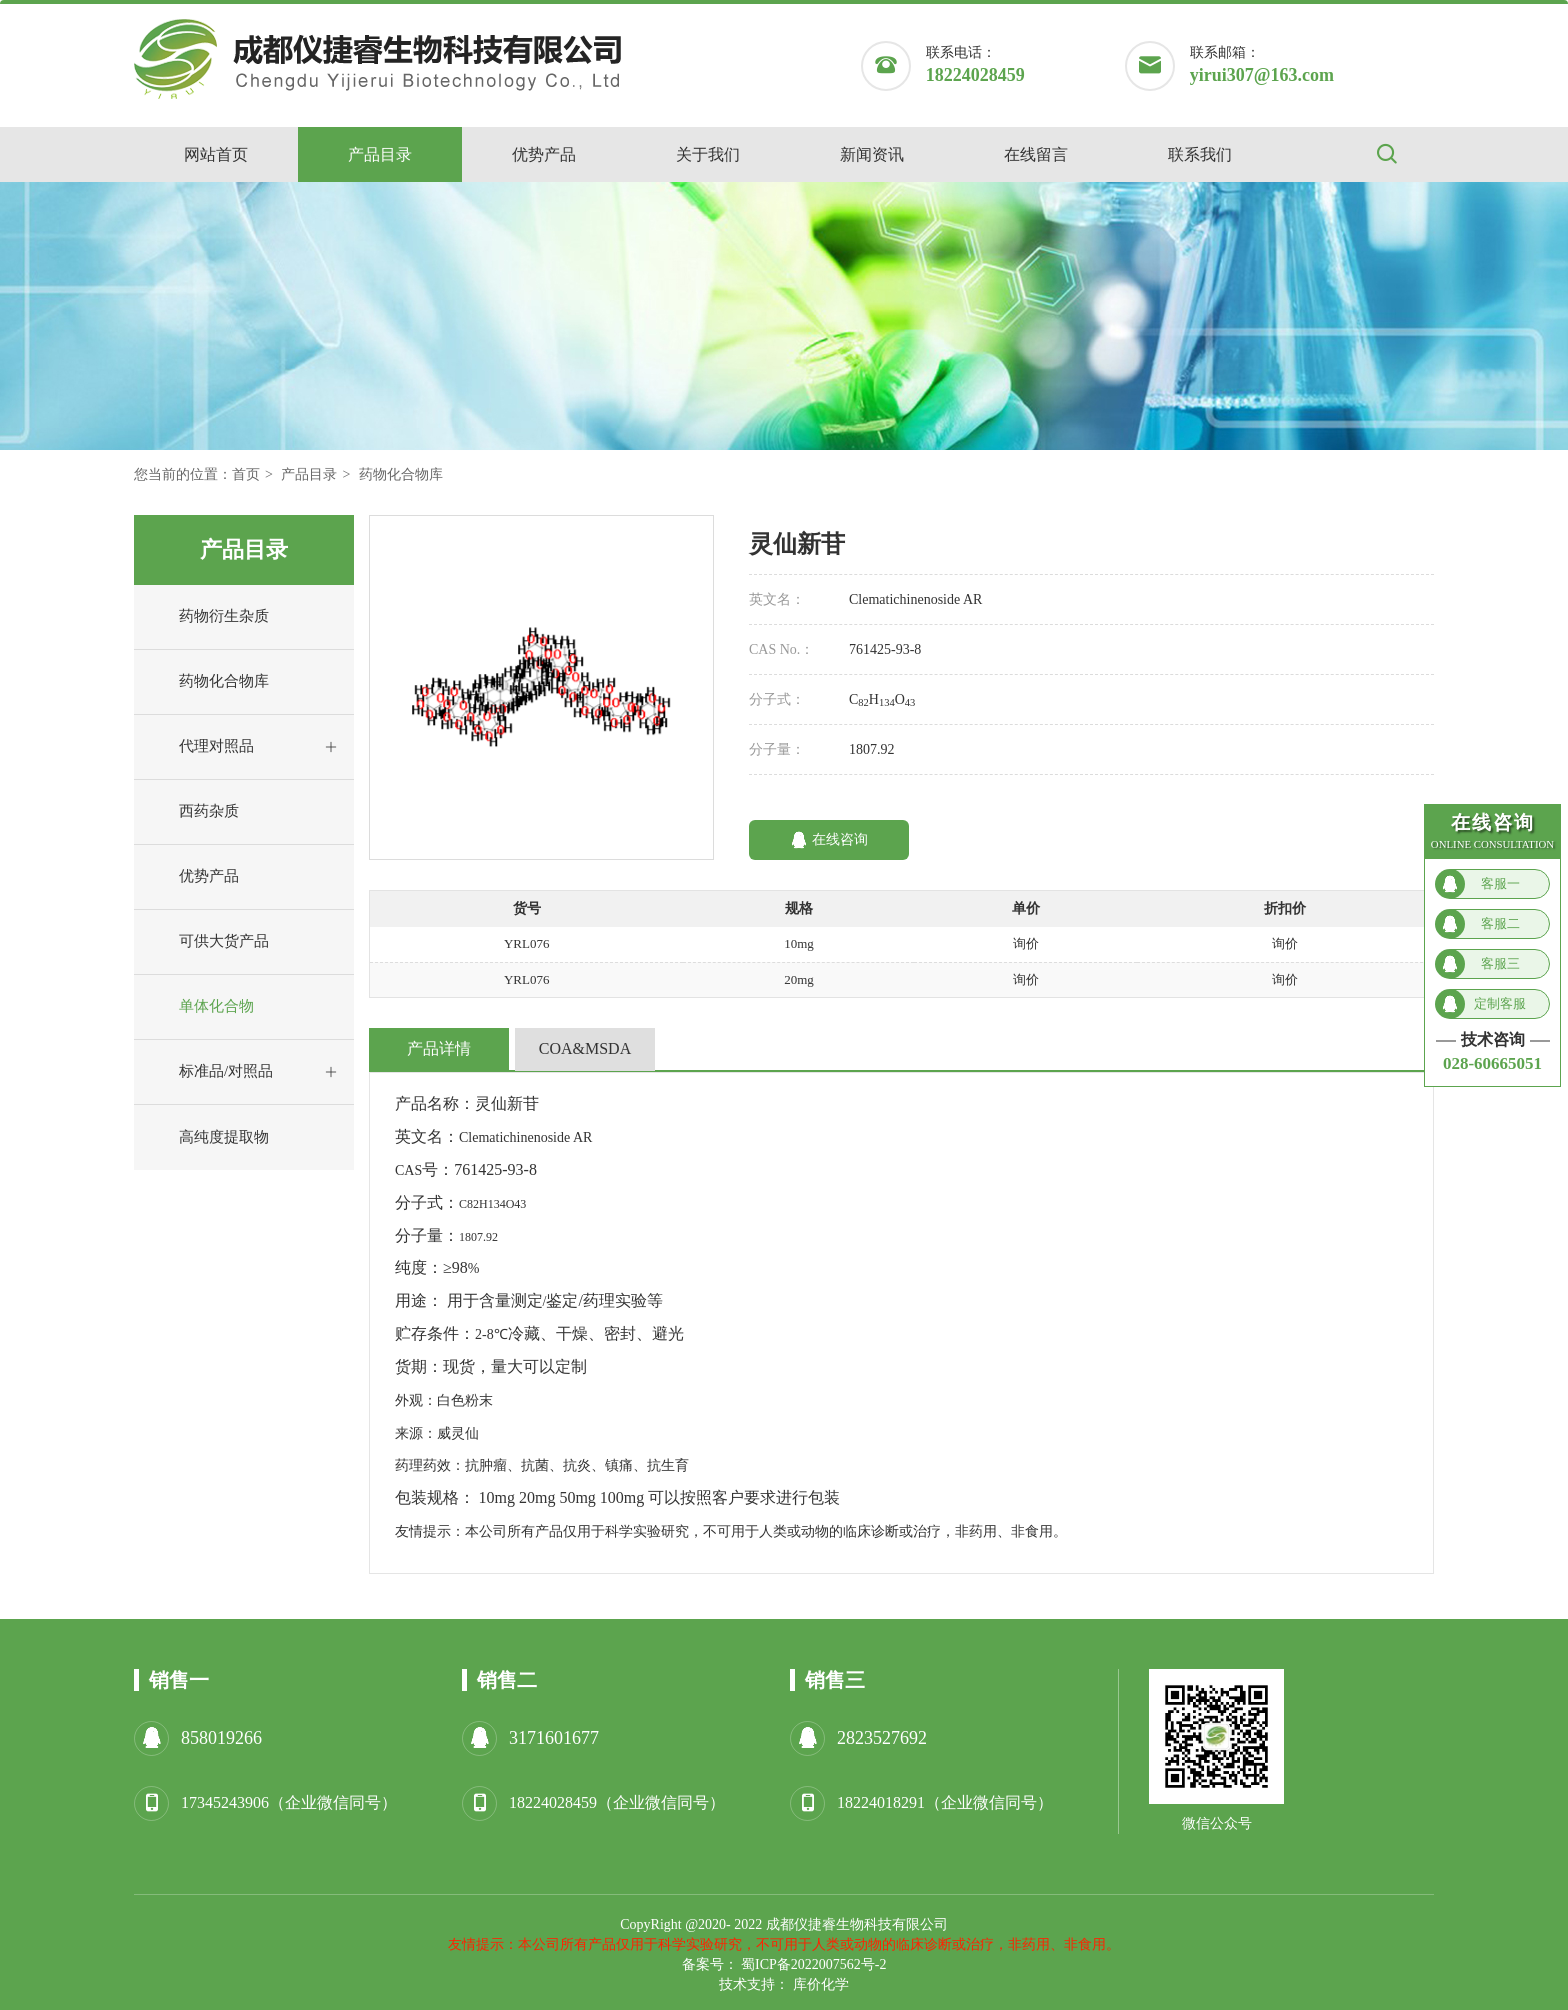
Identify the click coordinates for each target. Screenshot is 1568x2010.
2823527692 (882, 1738)
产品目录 (380, 154)
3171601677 (554, 1738)
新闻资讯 (872, 154)
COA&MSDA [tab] (585, 1048)
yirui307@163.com (1262, 75)
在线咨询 (829, 840)
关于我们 (708, 154)
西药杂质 (191, 812)
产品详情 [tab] (439, 1048)
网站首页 (216, 154)
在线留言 (1036, 154)
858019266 (221, 1738)
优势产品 (544, 154)
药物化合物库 (401, 474)
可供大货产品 (206, 942)
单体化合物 (199, 1007)
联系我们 (1200, 154)
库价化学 (821, 1984)
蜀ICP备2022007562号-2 (813, 1964)
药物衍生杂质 (206, 617)
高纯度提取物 (206, 1138)
